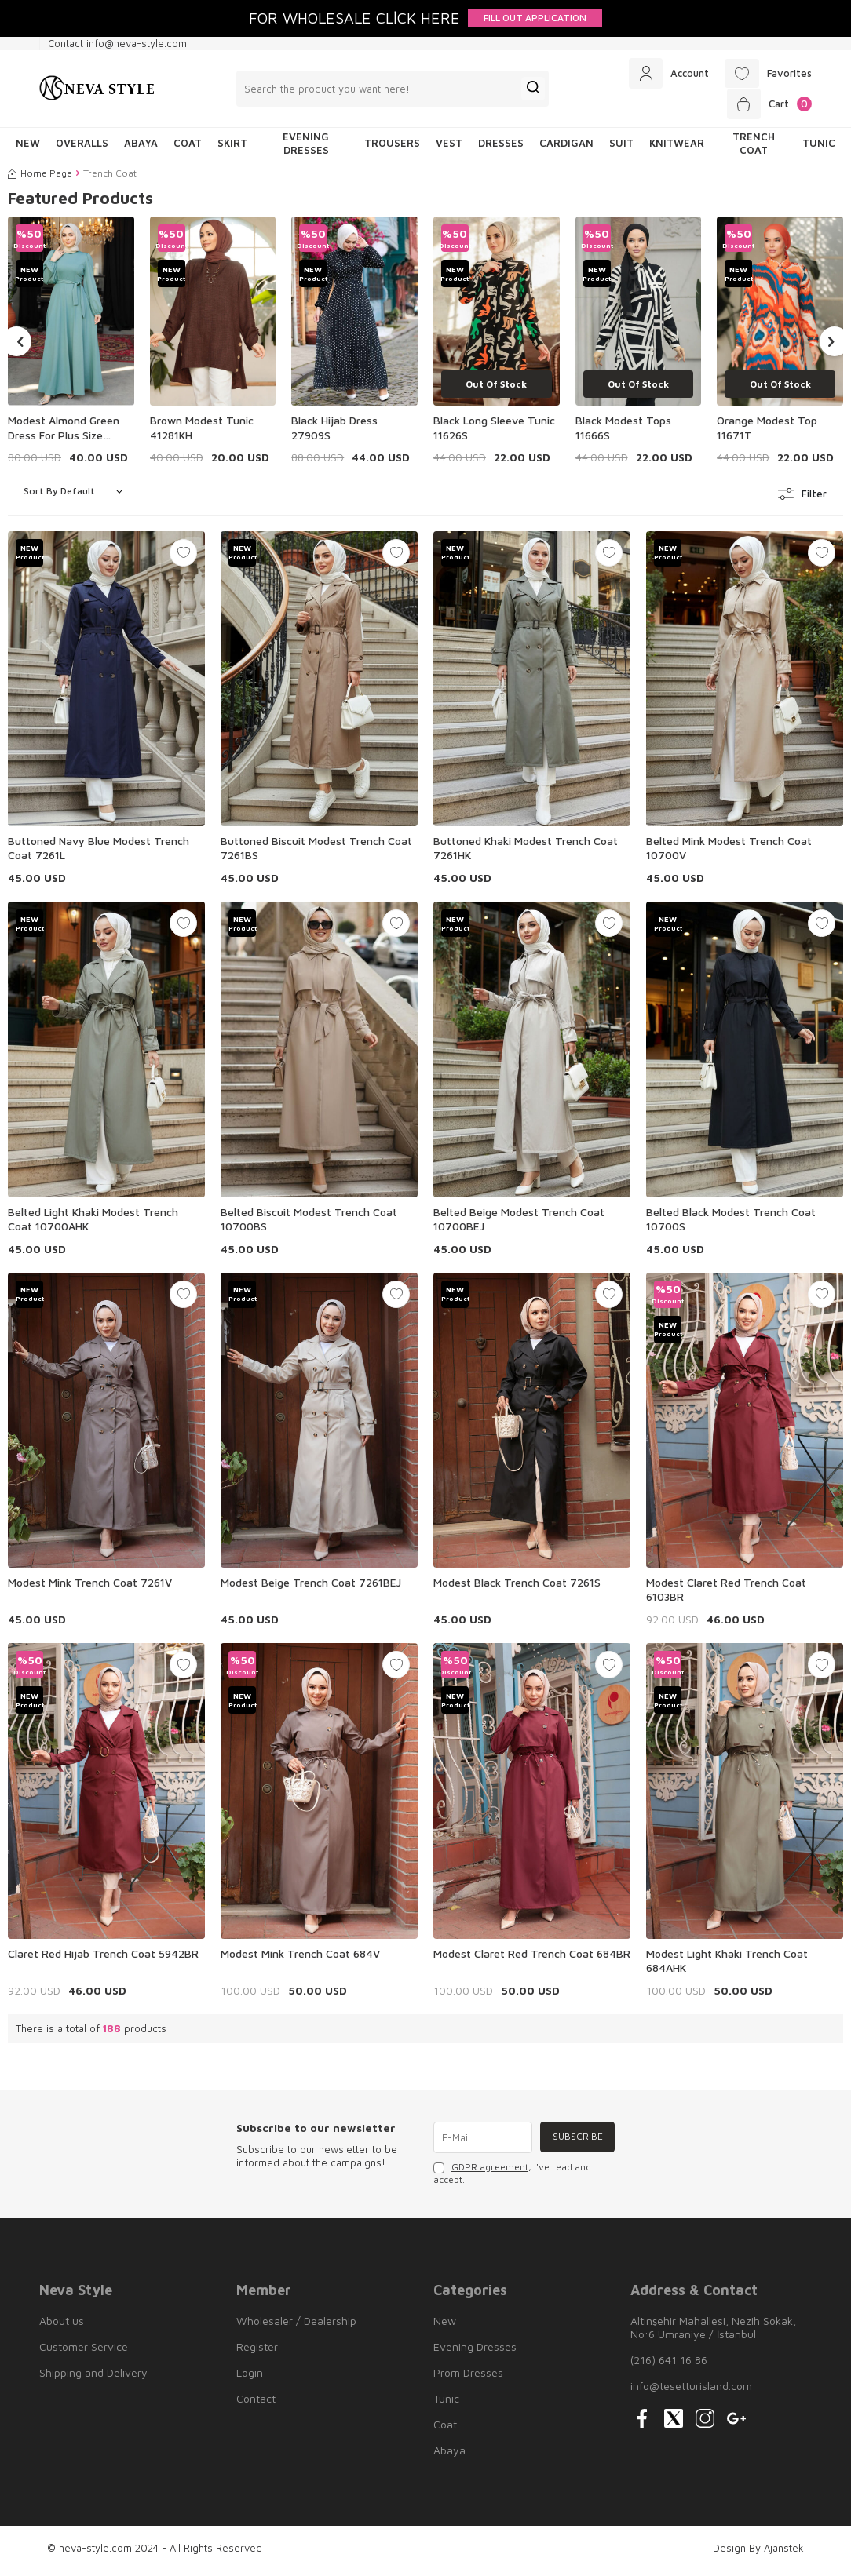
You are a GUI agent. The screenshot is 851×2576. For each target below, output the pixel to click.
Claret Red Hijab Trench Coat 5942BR (103, 1958)
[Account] (662, 74)
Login (249, 2377)
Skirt (232, 148)
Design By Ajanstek (758, 2552)
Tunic (818, 148)
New (444, 2325)
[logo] (97, 91)
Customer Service (83, 2351)
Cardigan (566, 148)
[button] (16, 346)
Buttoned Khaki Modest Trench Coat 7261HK (525, 852)
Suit (621, 148)
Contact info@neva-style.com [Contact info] (117, 43)
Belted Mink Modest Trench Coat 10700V (729, 852)
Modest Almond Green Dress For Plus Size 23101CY (63, 433)
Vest (449, 148)
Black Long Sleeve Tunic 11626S (494, 432)
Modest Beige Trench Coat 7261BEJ (311, 1587)
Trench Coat (753, 148)
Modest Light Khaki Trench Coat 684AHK (727, 1965)
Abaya (141, 148)
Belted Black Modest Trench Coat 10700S (731, 1223)
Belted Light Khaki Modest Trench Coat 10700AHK (93, 1223)
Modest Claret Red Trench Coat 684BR (531, 1958)
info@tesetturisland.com (691, 2390)
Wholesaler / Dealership (296, 2325)
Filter (803, 499)
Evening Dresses (306, 148)
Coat (187, 148)
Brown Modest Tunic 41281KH (202, 432)
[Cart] (767, 107)
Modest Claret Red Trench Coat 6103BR (726, 1594)
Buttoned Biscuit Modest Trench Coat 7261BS (316, 852)
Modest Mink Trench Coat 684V (300, 1958)
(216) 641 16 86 (668, 2364)
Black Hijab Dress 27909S (334, 432)
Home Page (40, 178)
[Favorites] (766, 74)
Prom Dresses (468, 2377)
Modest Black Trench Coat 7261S (517, 1587)
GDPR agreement (489, 2172)
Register (257, 2351)
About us (61, 2325)
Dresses (501, 148)
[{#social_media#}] (642, 2423)
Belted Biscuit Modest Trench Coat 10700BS (309, 1223)
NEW (28, 148)
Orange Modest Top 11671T (767, 432)
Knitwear (676, 148)
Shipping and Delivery (93, 2377)
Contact (256, 2403)
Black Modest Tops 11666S (623, 432)
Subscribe (576, 2142)
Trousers (392, 148)
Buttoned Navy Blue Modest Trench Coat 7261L (98, 852)
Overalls (82, 148)
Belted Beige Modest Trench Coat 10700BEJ (518, 1223)
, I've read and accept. (512, 2178)
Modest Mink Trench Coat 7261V (90, 1587)
